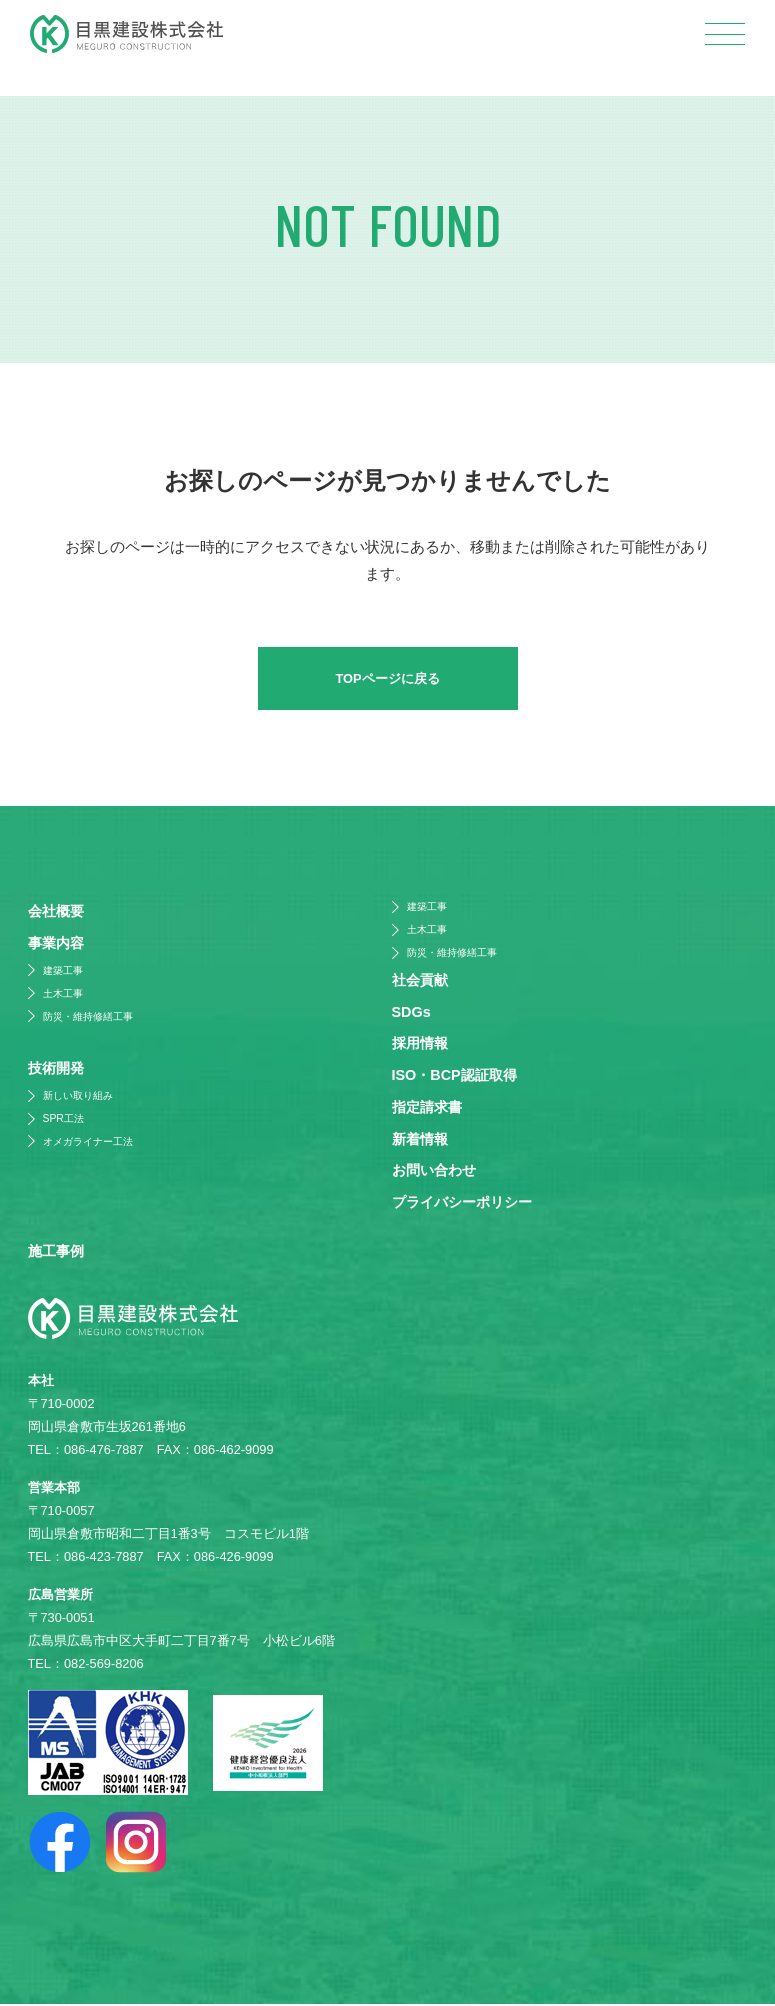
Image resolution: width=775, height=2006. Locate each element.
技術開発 (56, 1070)
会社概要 (56, 913)
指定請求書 (427, 1108)
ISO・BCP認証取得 (454, 1076)
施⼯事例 (56, 1253)
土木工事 (63, 994)
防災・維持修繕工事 (88, 1017)
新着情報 (420, 1140)
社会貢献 (420, 981)
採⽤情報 (420, 1045)
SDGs (411, 1013)
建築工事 (63, 971)
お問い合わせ (434, 1171)
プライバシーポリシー (462, 1203)
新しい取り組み (78, 1096)
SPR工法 (63, 1119)
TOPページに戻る (387, 679)
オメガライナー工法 (88, 1142)
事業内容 (56, 944)
